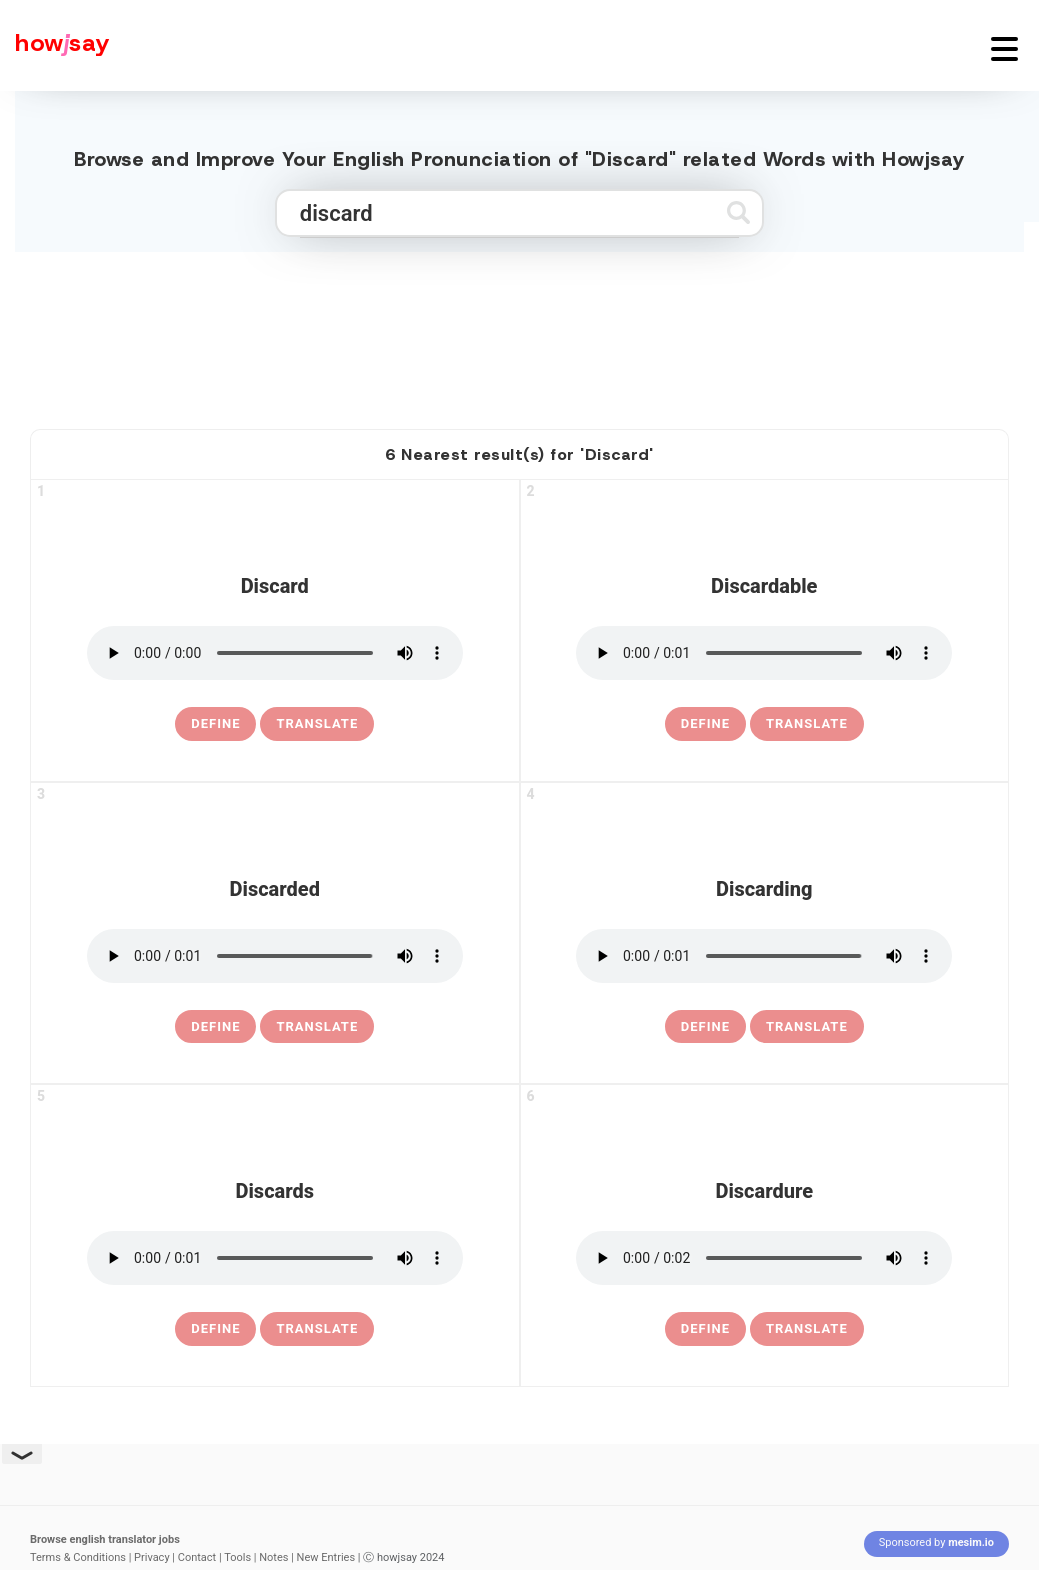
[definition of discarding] (705, 1027)
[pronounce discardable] (764, 653)
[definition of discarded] (215, 1027)
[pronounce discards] (275, 1258)
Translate (317, 723)
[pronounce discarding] (764, 956)
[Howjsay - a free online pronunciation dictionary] (55, 45)
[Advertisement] (520, 332)
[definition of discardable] (705, 724)
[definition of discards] (215, 1329)
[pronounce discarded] (275, 956)
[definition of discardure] (705, 1329)
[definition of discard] (215, 724)
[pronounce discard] (275, 653)
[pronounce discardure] (764, 1258)
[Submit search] (738, 212)
